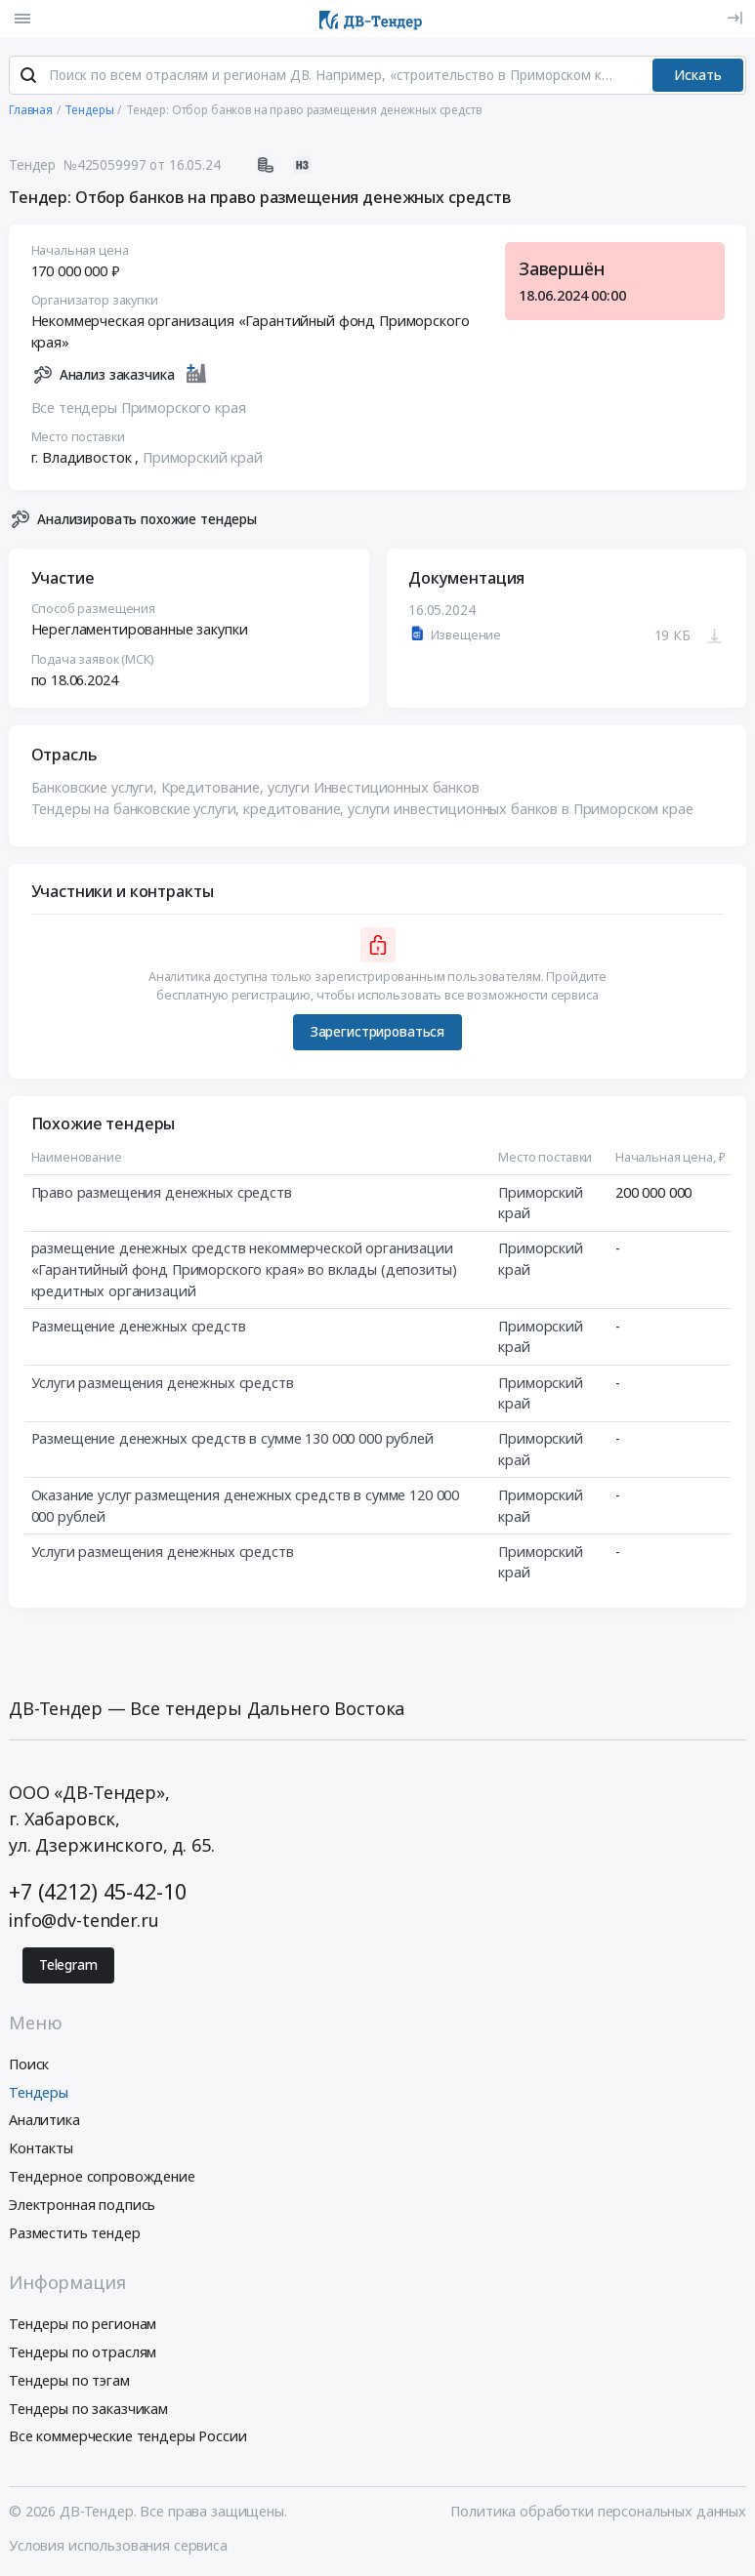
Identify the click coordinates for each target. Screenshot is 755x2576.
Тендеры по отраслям (82, 2353)
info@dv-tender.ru (84, 1922)
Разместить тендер (75, 2234)
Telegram (68, 1966)
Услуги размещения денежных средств (162, 1383)
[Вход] (735, 18)
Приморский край (203, 458)
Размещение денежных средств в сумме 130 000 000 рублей (232, 1439)
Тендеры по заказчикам (88, 2409)
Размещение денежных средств (138, 1327)
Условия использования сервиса (118, 2546)
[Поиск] (28, 77)
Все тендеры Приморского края (138, 408)
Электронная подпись (82, 2205)
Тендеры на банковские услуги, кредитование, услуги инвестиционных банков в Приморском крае (362, 809)
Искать (698, 76)
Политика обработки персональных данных (598, 2512)
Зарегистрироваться (377, 1033)
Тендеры (38, 2093)
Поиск (29, 2065)
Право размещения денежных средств (161, 1193)
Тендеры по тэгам (69, 2381)
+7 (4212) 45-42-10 (97, 1892)
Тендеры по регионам (82, 2324)
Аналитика (44, 2121)
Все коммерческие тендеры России (128, 2438)
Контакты (41, 2149)
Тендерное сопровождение (102, 2177)
